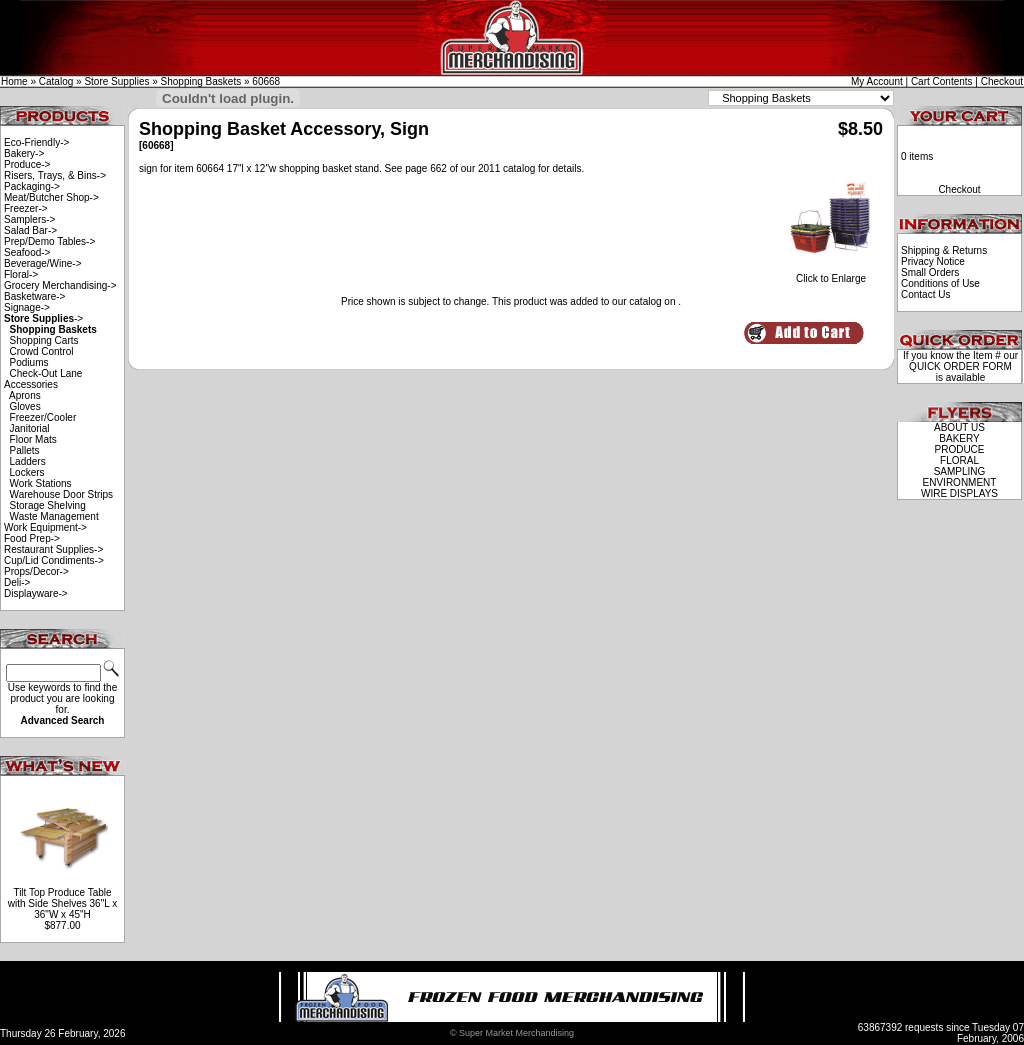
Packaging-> (32, 186)
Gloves (25, 406)
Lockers (27, 472)
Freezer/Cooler (43, 417)
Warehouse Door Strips (62, 494)
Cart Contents (942, 81)
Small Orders (930, 272)
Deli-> (17, 582)
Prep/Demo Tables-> (49, 241)
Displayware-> (36, 593)
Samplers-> (29, 219)
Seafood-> (27, 252)
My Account (877, 81)
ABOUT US (959, 427)
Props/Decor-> (36, 571)
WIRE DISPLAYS (959, 493)
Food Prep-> (32, 538)
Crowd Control (42, 351)
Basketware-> (34, 296)
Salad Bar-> (30, 230)
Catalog (56, 81)
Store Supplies (116, 81)
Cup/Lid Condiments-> (54, 560)
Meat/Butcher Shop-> (51, 197)
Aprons (25, 395)
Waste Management (54, 516)
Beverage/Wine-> (43, 263)
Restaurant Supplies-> (53, 549)
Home (14, 81)
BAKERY (959, 438)
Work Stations (41, 483)
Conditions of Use (940, 283)
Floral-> (21, 274)
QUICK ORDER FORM (960, 366)
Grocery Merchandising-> (60, 285)
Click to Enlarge (831, 274)
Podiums (29, 362)
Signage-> (27, 307)
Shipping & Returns (944, 250)
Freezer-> (26, 208)
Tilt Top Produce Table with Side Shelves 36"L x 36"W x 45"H (62, 903)
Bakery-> (24, 153)
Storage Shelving (48, 505)
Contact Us (925, 294)
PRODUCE (959, 449)
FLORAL (959, 460)
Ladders (28, 461)
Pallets (25, 450)
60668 (266, 81)
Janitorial (30, 428)
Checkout (1002, 81)
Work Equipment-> (45, 527)
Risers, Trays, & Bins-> (55, 175)
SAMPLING (960, 471)
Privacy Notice (933, 261)
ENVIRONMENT (960, 482)
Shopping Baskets (201, 81)
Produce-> (27, 164)
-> (43, 318)
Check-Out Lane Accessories (43, 379)
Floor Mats (33, 439)
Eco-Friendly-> (36, 142)
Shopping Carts (44, 340)
